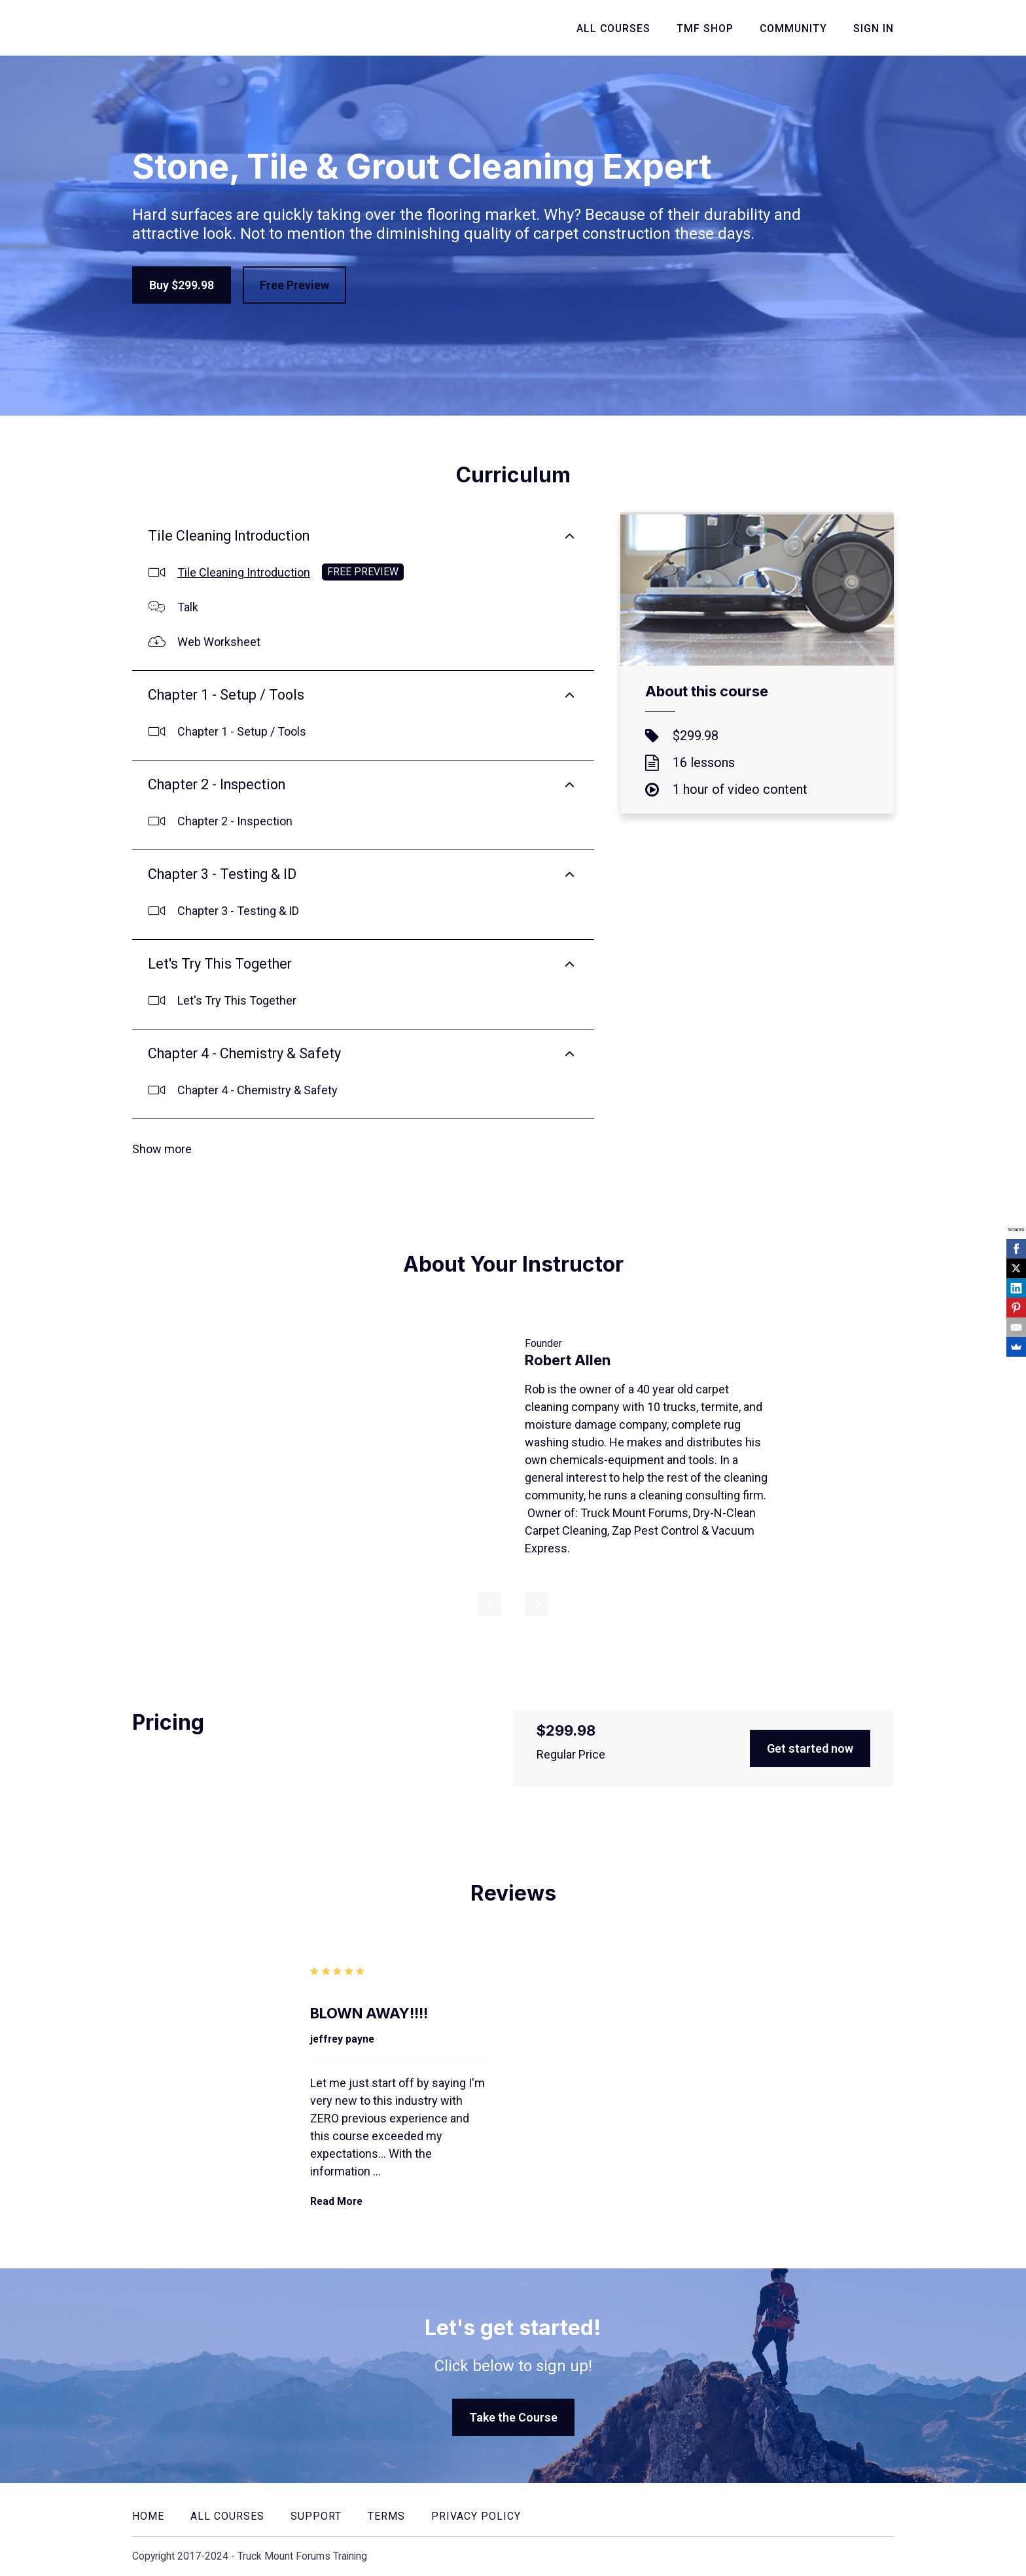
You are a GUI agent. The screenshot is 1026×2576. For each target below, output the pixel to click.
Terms (386, 2516)
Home (148, 2516)
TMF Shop (705, 28)
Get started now (810, 1748)
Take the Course (513, 2417)
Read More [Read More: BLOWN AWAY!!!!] (336, 2201)
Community (793, 28)
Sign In (873, 28)
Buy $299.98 (181, 285)
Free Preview (294, 285)
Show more (162, 1149)
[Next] (536, 1604)
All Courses (613, 28)
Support (316, 2516)
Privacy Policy (476, 2516)
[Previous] (489, 1604)
